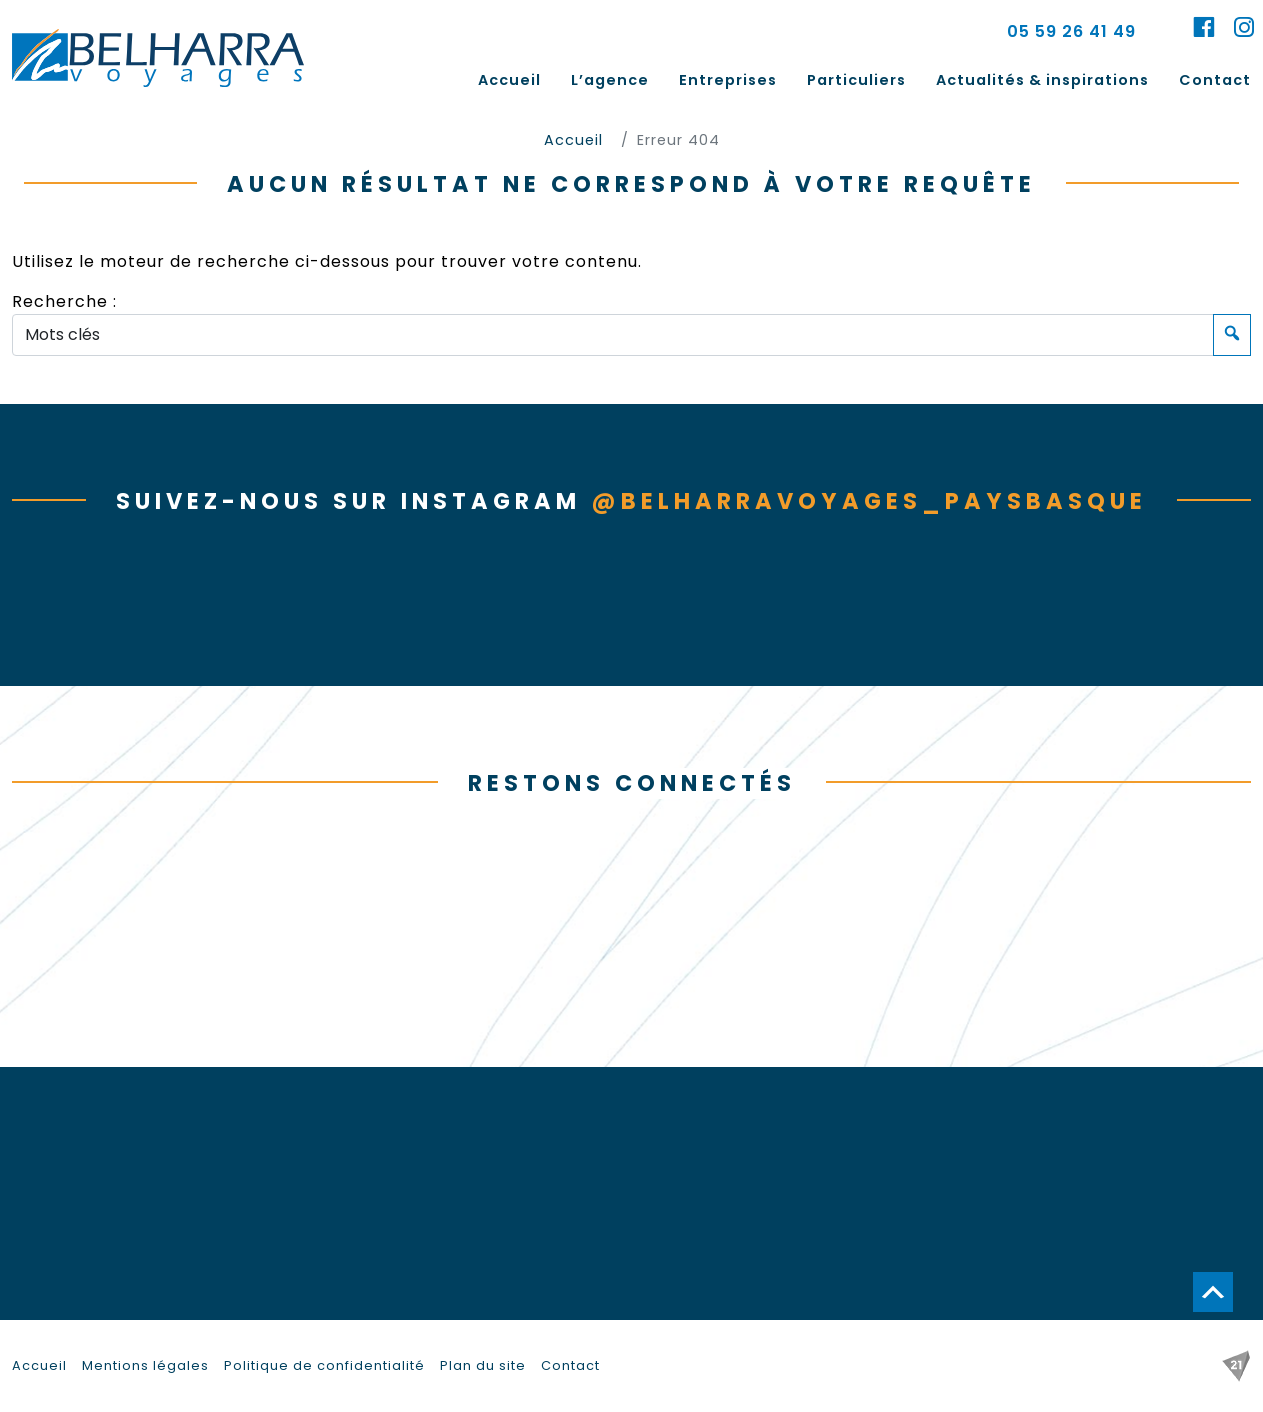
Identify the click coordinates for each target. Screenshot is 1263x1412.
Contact (1215, 80)
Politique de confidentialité (324, 1365)
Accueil (509, 80)
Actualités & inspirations (1042, 80)
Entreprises (728, 80)
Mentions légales (145, 1365)
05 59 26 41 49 (1071, 31)
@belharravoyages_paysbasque (869, 501)
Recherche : (64, 301)
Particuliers (856, 80)
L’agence (610, 80)
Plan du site (483, 1365)
